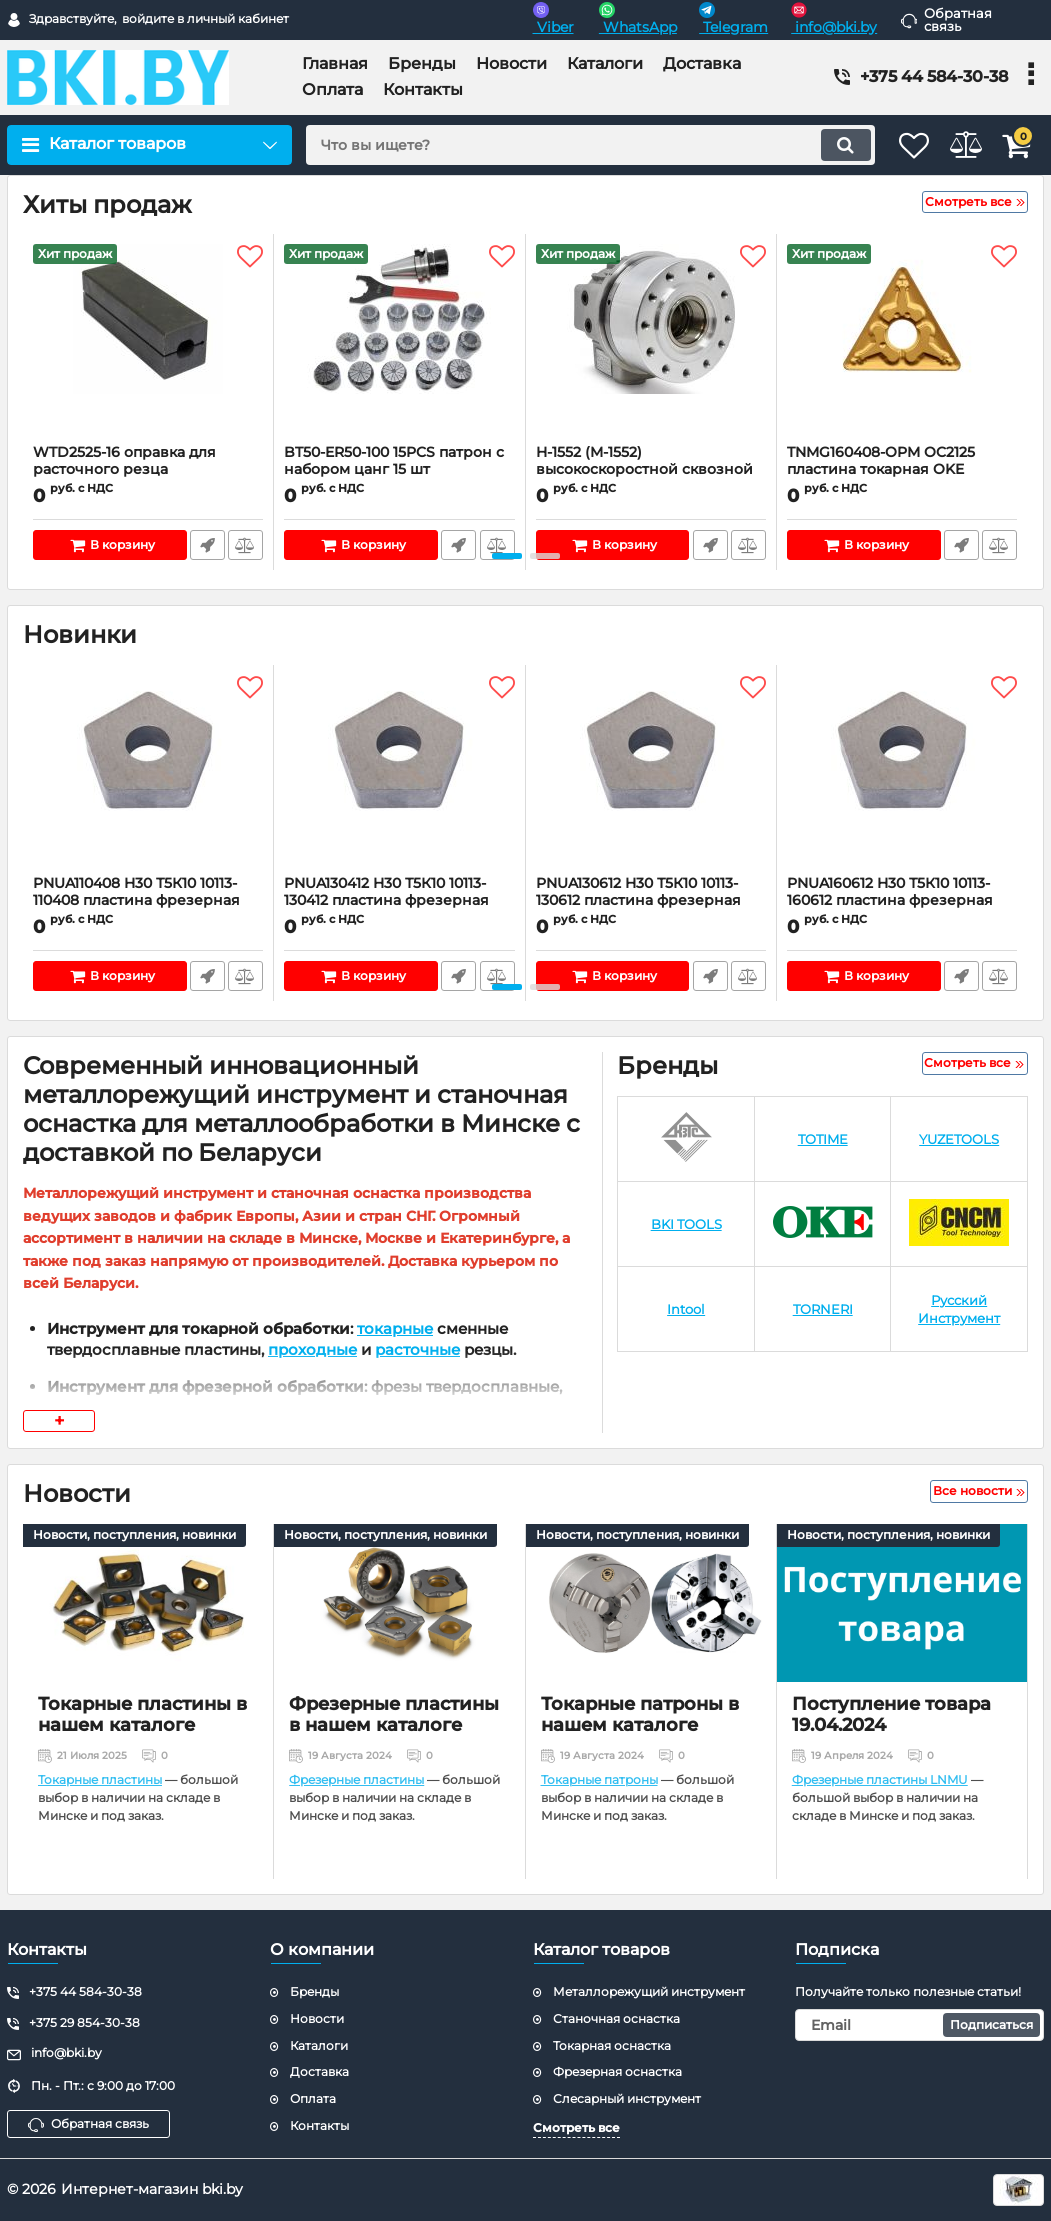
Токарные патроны (599, 1779)
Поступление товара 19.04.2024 (891, 1715)
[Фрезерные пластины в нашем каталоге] (399, 1603)
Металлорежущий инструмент (649, 1991)
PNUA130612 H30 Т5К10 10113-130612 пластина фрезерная (651, 901)
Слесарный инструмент (627, 2098)
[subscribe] (919, 2025)
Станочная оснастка (616, 2018)
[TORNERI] (823, 1309)
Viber (553, 19)
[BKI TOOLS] (686, 1224)
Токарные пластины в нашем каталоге (142, 1715)
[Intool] (686, 1309)
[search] (563, 145)
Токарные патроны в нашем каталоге (640, 1715)
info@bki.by (834, 19)
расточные (417, 1349)
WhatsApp (638, 19)
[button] (507, 556)
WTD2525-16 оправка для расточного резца (148, 470)
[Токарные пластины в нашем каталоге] (148, 1603)
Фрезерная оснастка (617, 2071)
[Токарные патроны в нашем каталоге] (651, 1603)
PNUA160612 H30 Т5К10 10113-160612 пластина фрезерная (902, 901)
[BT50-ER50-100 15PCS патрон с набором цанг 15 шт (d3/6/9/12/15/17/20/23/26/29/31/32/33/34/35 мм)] (399, 344)
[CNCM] (959, 1224)
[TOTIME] (823, 1139)
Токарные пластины (100, 1779)
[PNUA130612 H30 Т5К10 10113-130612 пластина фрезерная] (651, 775)
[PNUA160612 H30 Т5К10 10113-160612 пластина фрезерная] (902, 775)
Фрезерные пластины (356, 1779)
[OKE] (823, 1224)
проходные (312, 1349)
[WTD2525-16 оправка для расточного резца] (148, 344)
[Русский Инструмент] (959, 1309)
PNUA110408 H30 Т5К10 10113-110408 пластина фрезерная (148, 901)
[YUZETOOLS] (959, 1139)
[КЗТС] (686, 1139)
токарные (395, 1328)
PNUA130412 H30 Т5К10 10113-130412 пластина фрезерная (399, 901)
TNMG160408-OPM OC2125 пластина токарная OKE (902, 470)
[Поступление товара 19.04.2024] (902, 1603)
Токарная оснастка (612, 2045)
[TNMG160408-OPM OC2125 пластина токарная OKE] (902, 344)
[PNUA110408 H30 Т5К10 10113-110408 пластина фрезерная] (148, 775)
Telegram (733, 19)
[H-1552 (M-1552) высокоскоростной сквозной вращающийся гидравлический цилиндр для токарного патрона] (651, 344)
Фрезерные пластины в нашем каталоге (394, 1715)
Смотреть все (576, 2127)
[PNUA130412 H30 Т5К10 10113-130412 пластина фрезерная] (399, 775)
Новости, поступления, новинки (134, 1534)
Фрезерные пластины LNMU (880, 1779)
